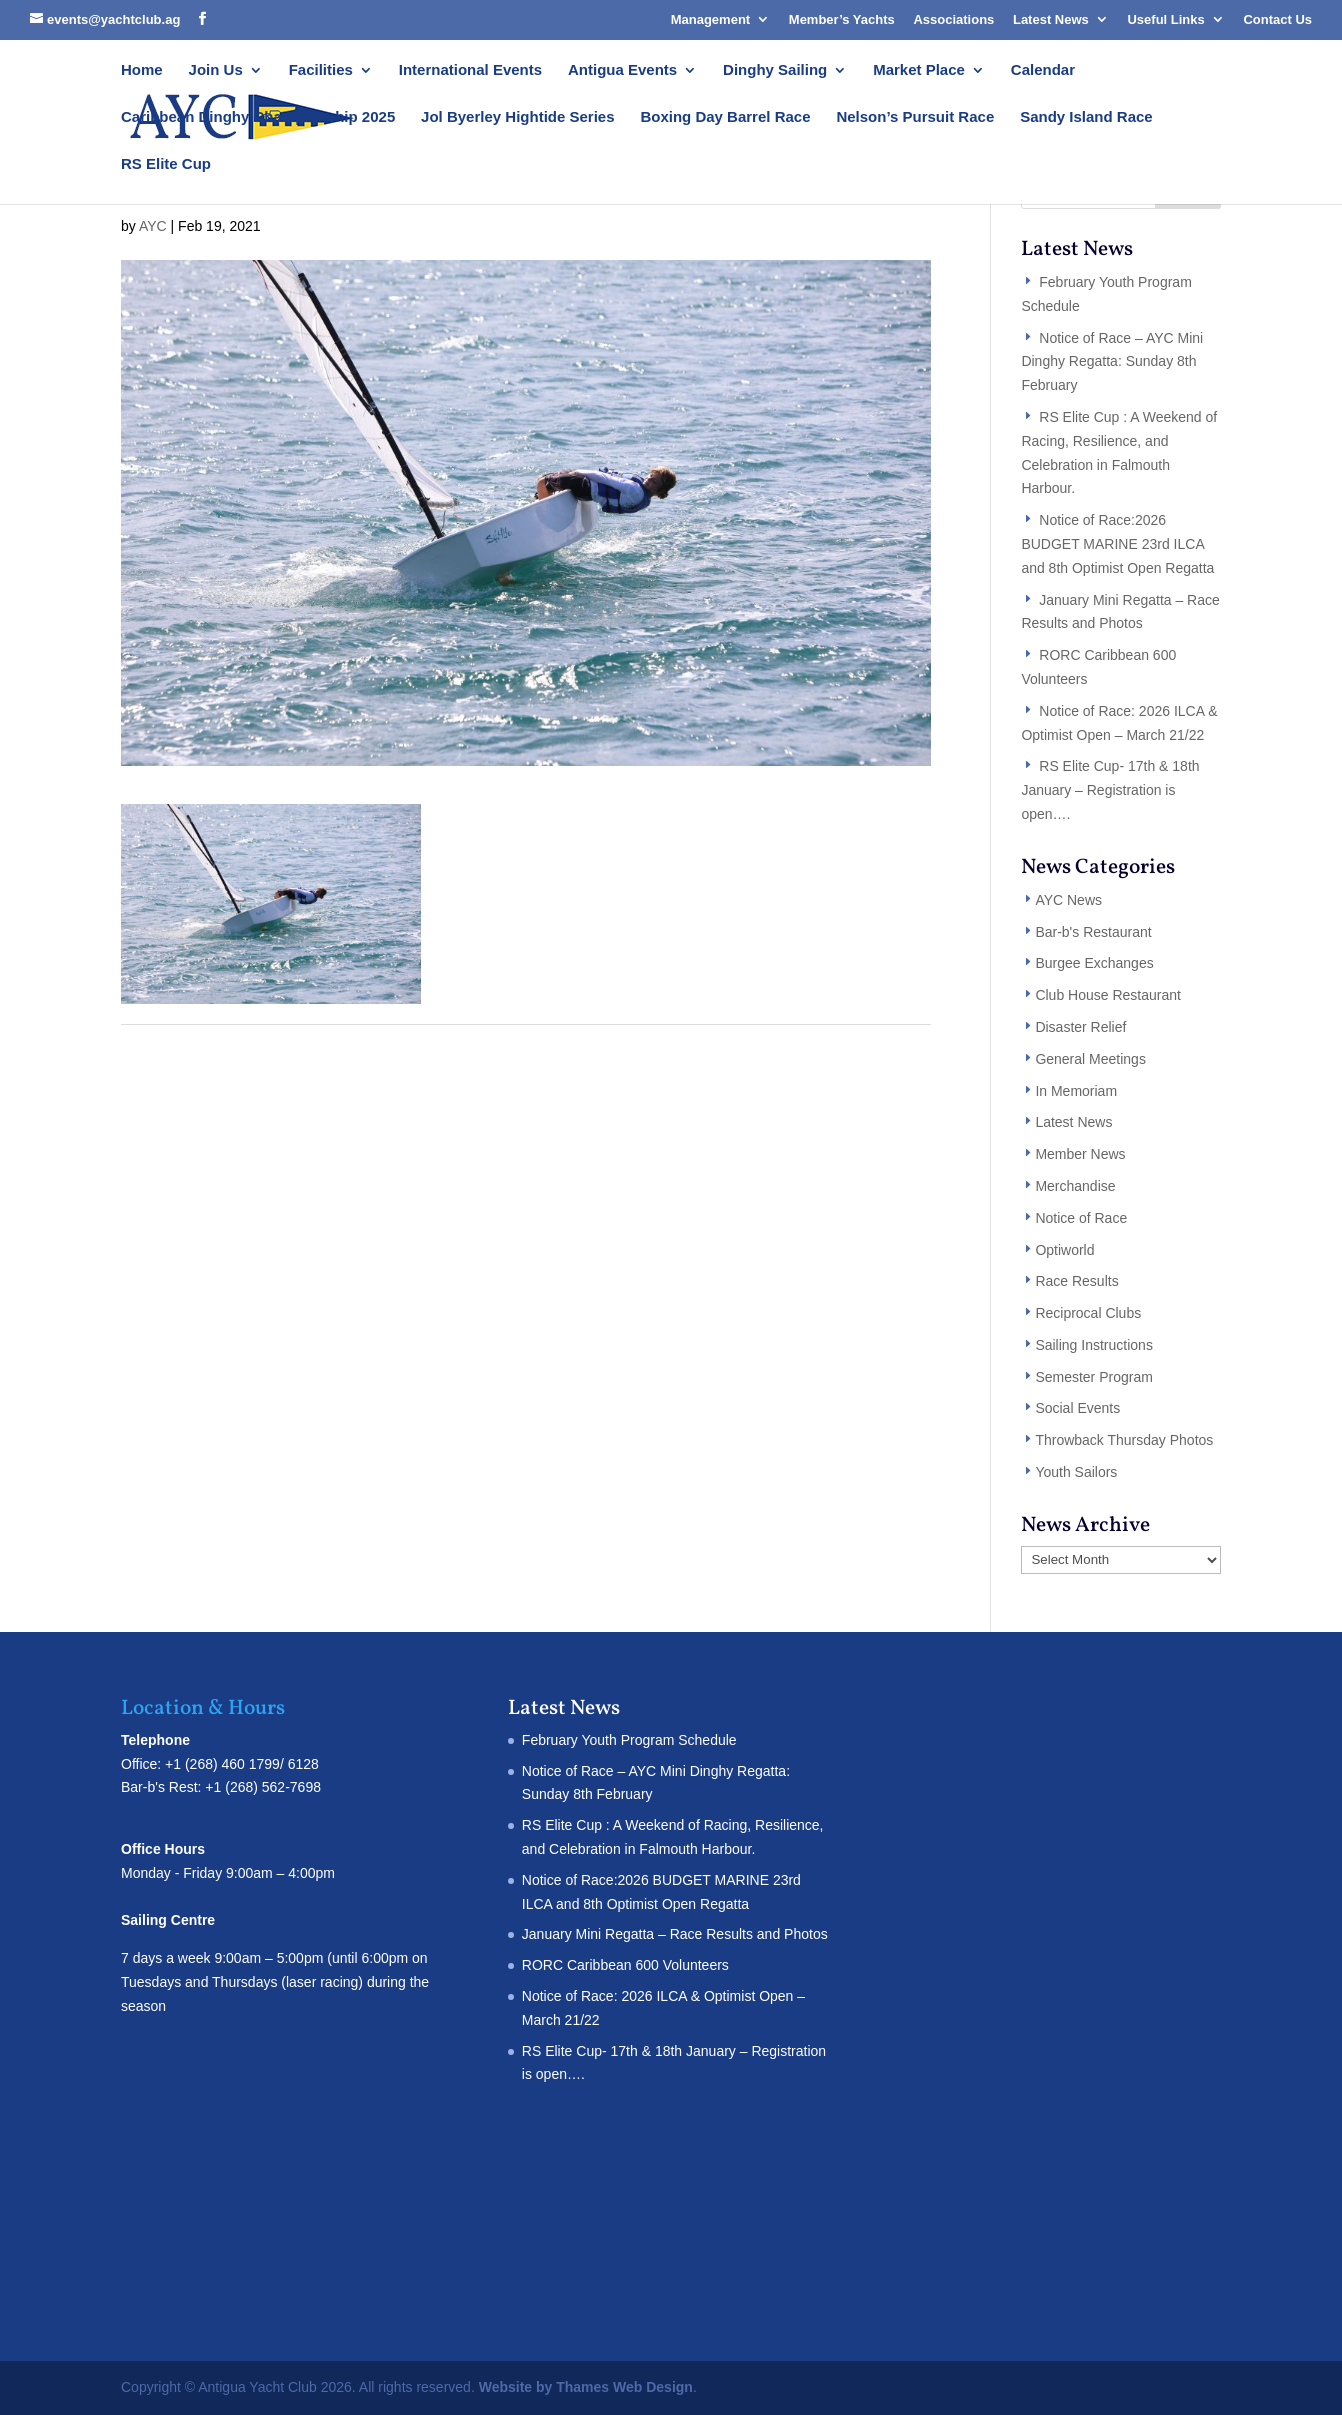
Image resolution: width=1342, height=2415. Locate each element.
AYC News (1068, 900)
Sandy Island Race (1086, 117)
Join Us (216, 70)
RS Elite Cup (166, 164)
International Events (470, 70)
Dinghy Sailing (775, 70)
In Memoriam (1076, 1091)
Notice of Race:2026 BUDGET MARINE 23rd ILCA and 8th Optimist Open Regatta (1117, 544)
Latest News (1051, 19)
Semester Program (1093, 1377)
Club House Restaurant (1108, 995)
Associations (953, 19)
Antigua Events (622, 70)
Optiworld (1064, 1250)
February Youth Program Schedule (629, 1740)
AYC (153, 226)
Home (142, 70)
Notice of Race (1081, 1218)
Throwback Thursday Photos (1124, 1440)
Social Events (1077, 1408)
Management (710, 19)
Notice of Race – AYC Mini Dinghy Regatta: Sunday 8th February (1112, 362)
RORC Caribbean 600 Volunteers (625, 1965)
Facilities (321, 70)
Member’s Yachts (842, 19)
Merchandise (1075, 1186)
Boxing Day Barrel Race (725, 117)
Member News (1080, 1154)
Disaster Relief (1080, 1027)
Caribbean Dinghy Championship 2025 (258, 117)
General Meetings (1090, 1059)
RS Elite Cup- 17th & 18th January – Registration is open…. (1110, 790)
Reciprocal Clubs (1088, 1313)
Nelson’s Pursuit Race (915, 117)
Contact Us (1277, 19)
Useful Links (1165, 19)
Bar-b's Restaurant (1093, 932)
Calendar (1043, 70)
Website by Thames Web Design (586, 2387)
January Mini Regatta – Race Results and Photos (675, 1934)
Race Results (1076, 1281)
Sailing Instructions (1094, 1345)
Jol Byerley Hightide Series (517, 117)
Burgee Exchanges (1094, 963)
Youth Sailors (1076, 1472)
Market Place (919, 70)
